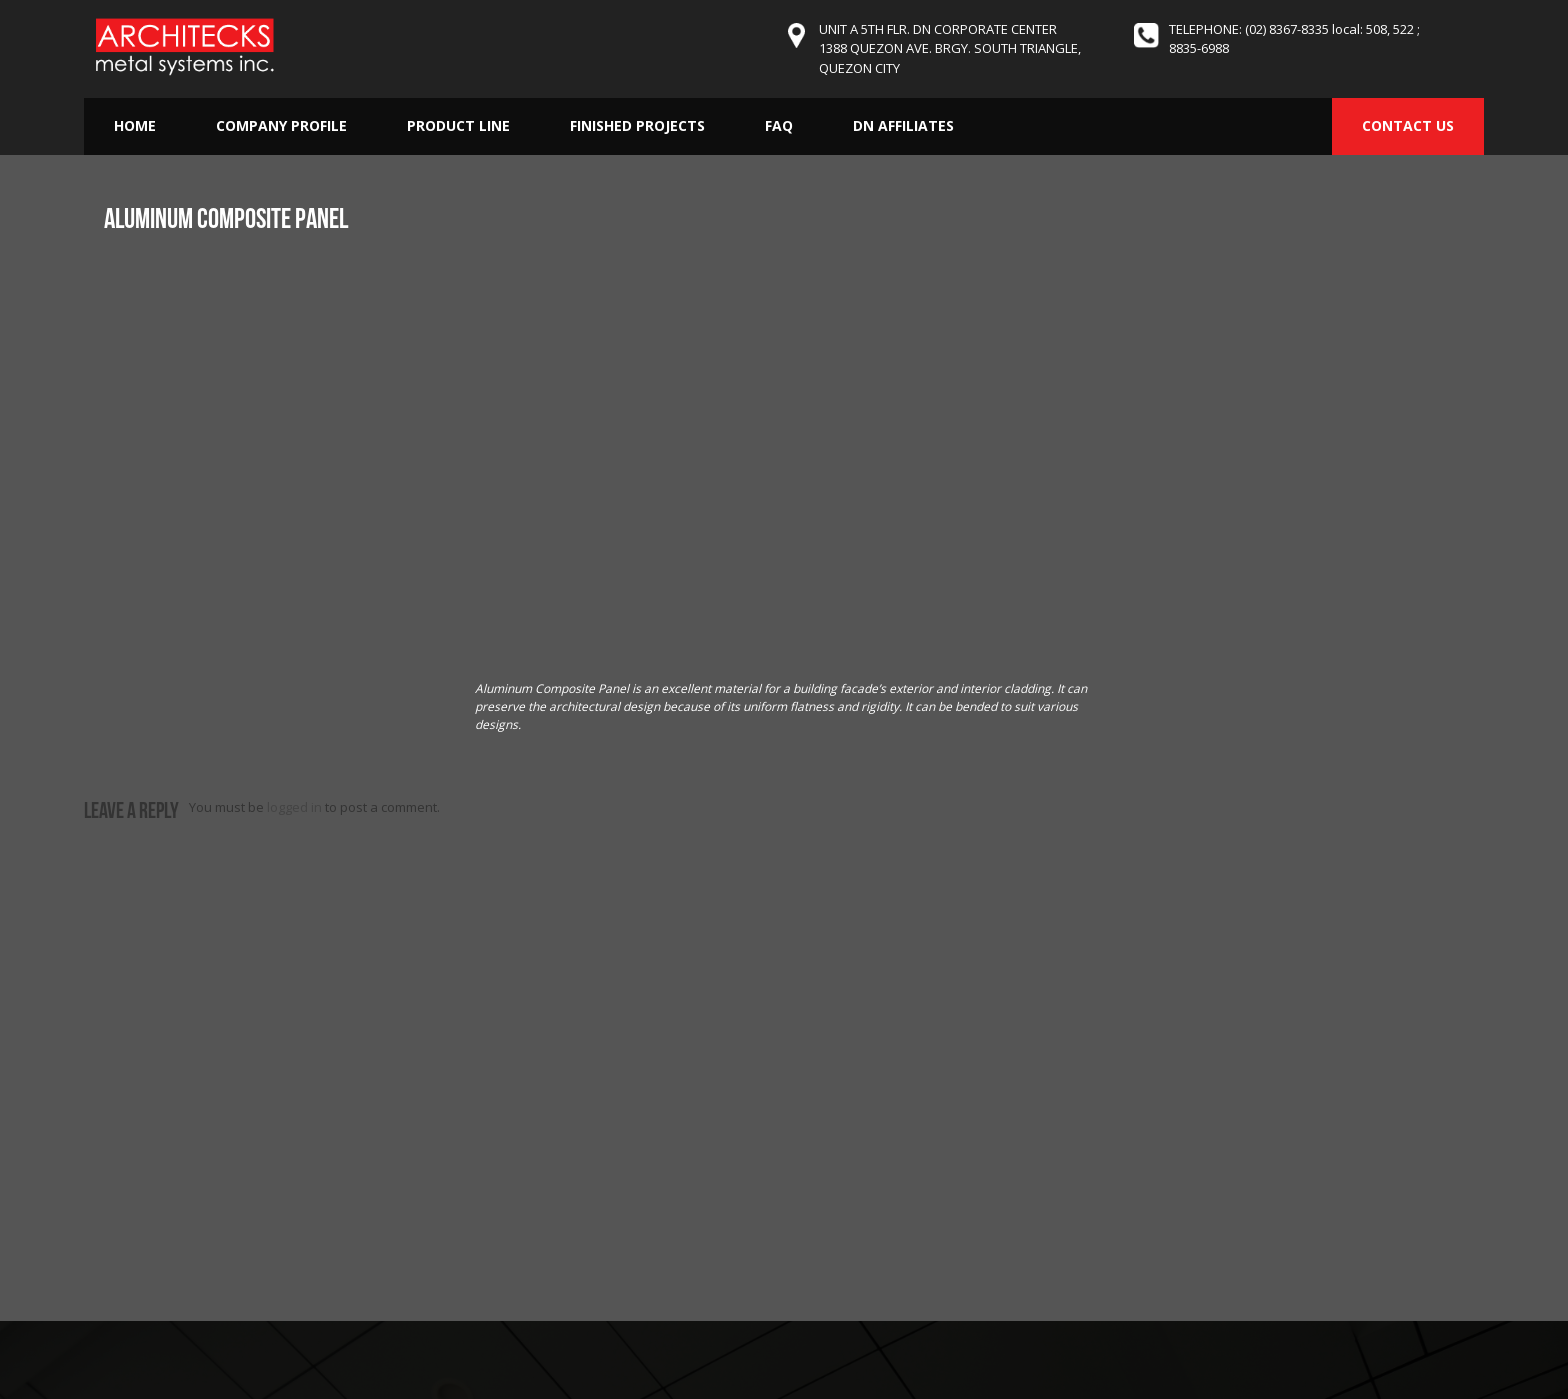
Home (135, 125)
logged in (294, 807)
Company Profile (281, 125)
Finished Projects (637, 125)
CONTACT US (1408, 125)
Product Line (458, 125)
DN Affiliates (903, 125)
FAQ (779, 125)
